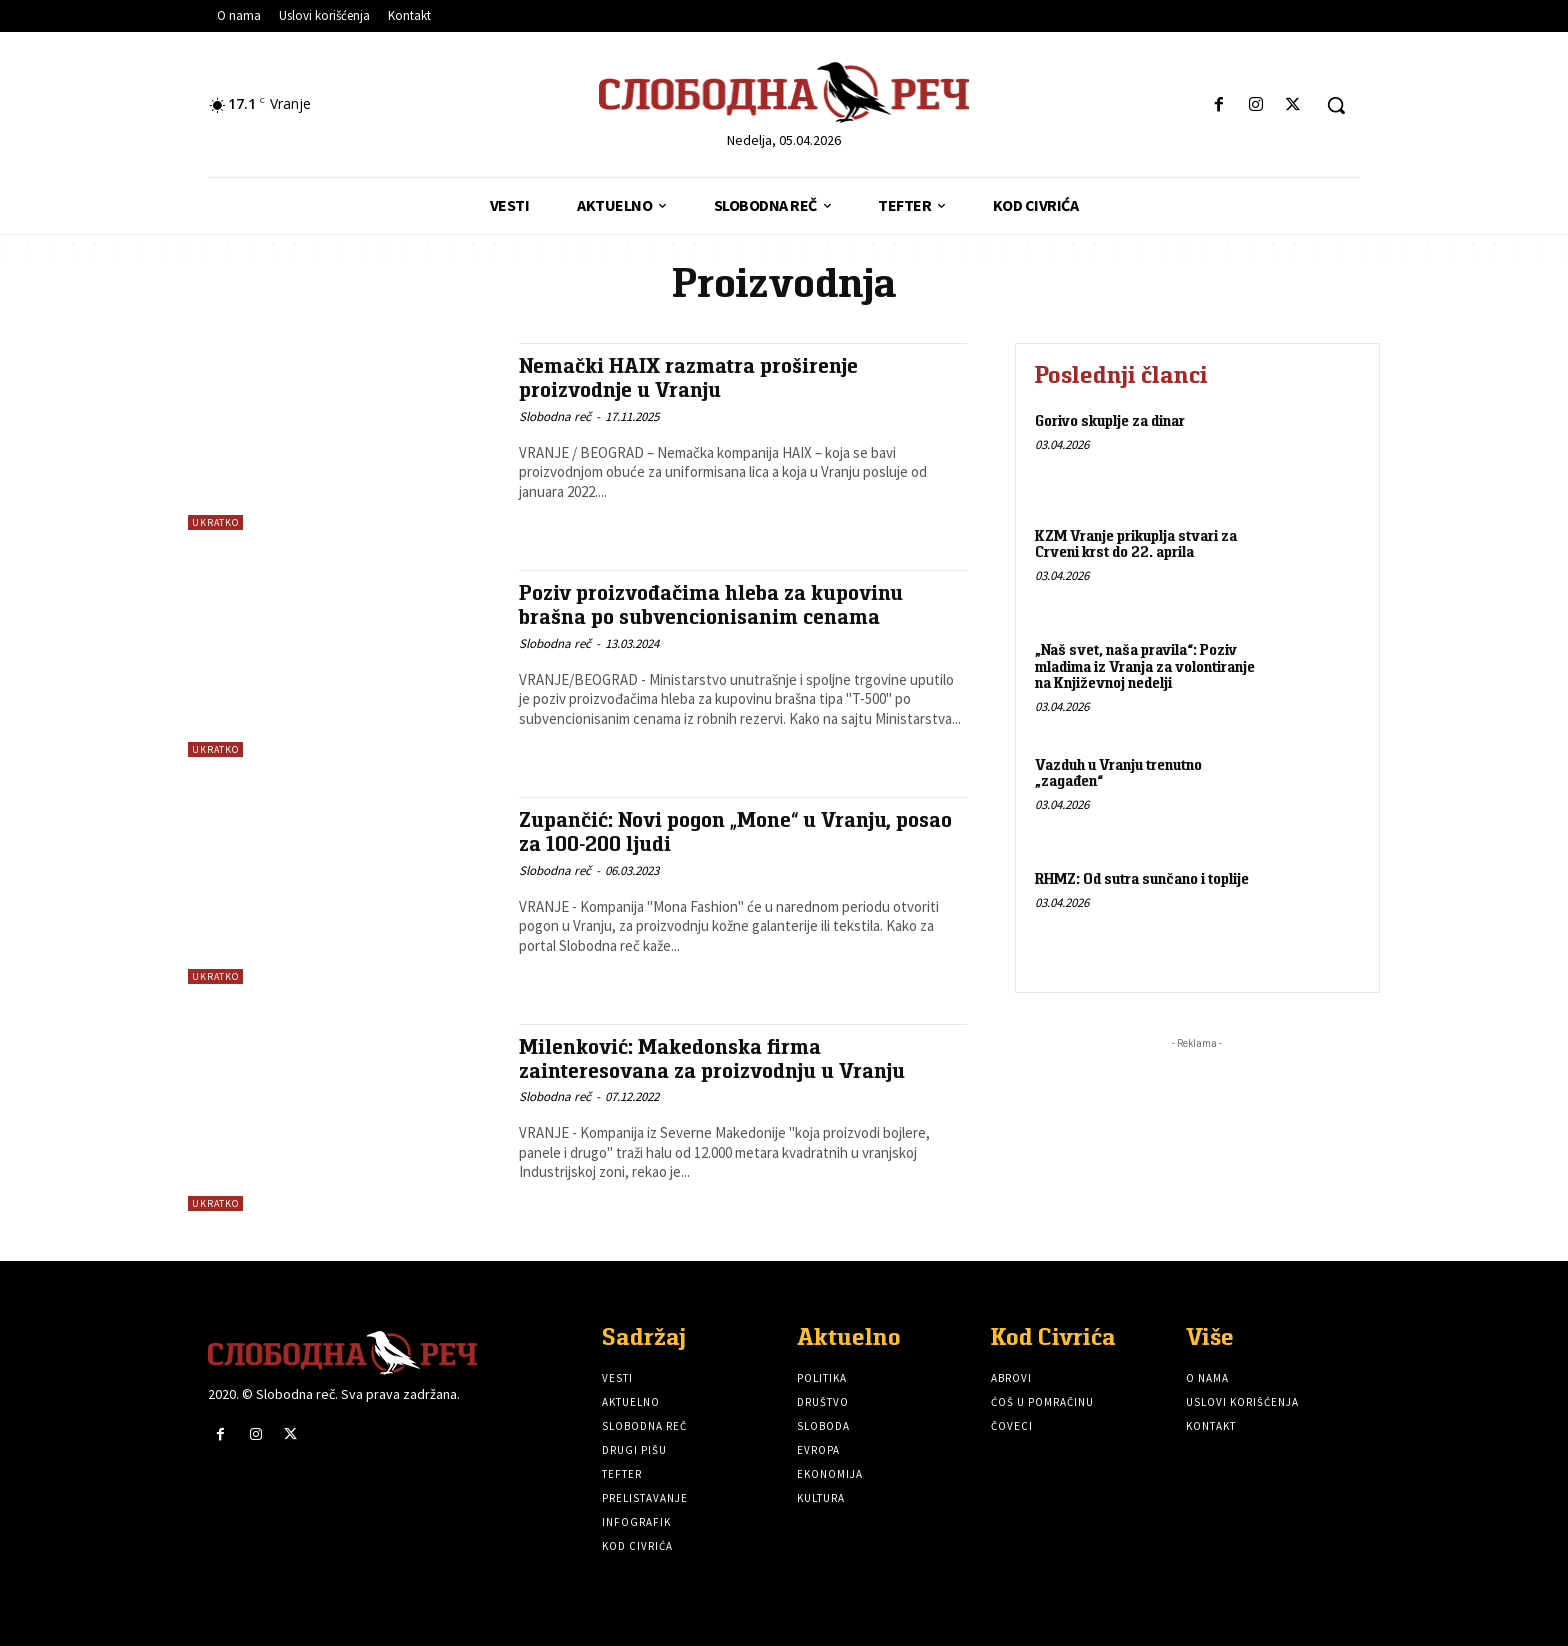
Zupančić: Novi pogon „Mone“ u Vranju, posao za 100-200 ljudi (736, 831)
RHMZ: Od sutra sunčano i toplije (1142, 878)
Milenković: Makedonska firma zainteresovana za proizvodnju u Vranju (713, 1058)
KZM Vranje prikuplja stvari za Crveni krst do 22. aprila (1136, 544)
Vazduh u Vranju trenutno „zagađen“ (1118, 773)
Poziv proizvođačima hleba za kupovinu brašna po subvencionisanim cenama (712, 604)
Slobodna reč (555, 414)
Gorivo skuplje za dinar (1110, 420)
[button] (1336, 105)
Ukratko (215, 522)
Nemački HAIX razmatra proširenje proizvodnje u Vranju (688, 377)
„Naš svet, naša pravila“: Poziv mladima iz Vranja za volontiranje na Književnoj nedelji (1145, 666)
